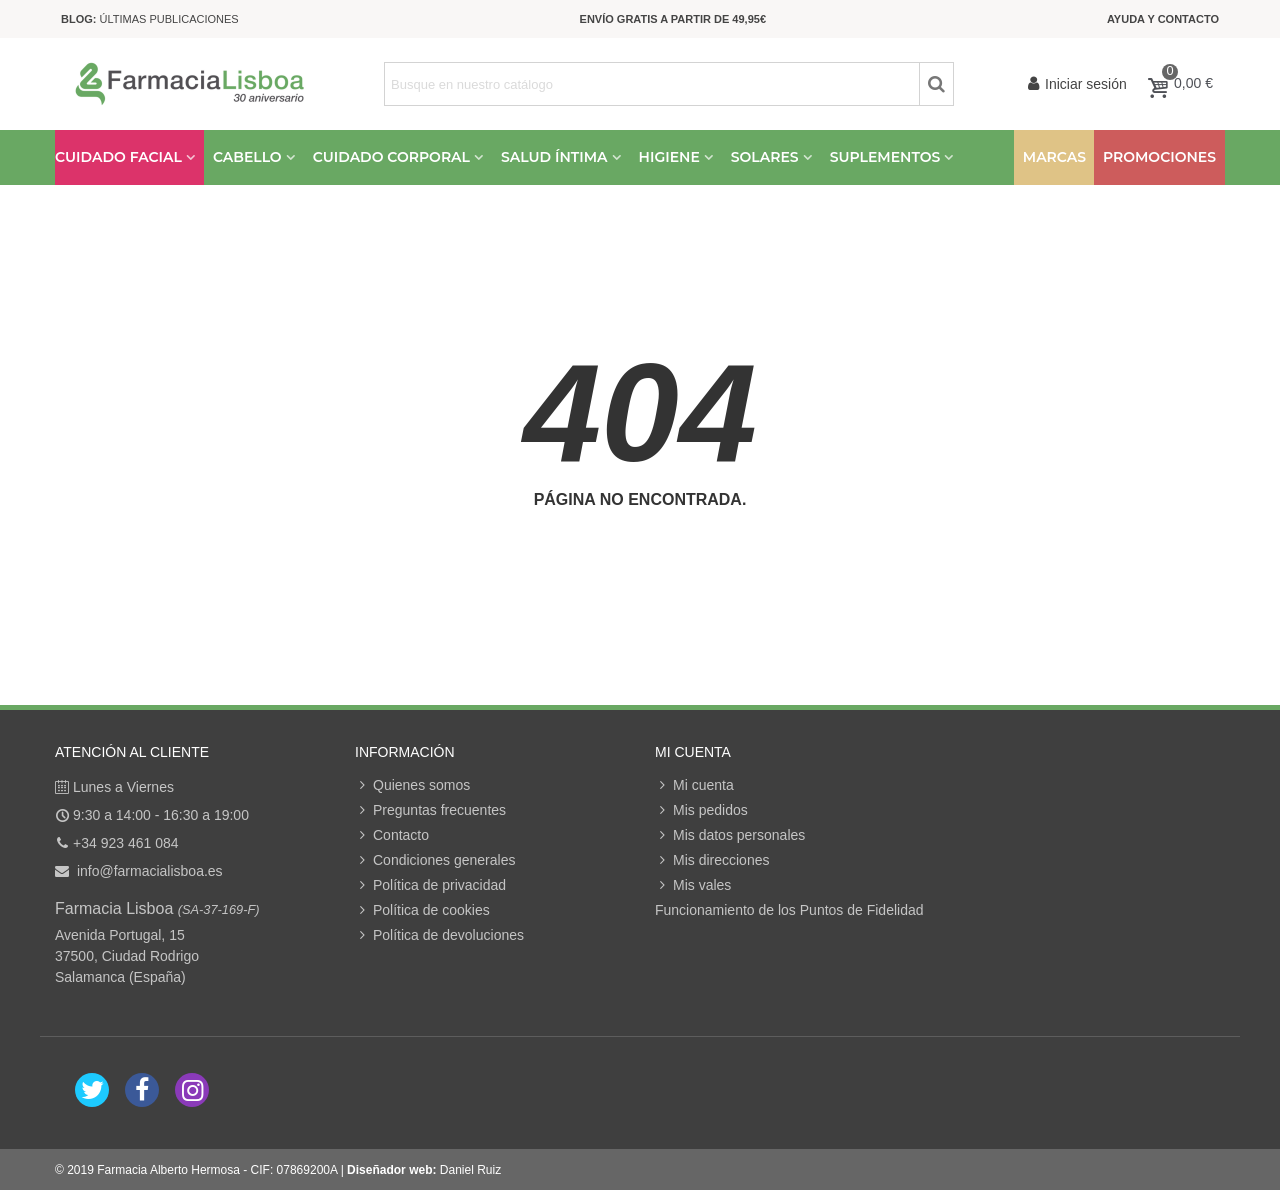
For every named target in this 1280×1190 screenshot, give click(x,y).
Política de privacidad (430, 885)
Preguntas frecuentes (430, 810)
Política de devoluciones (439, 935)
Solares (765, 157)
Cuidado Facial (118, 157)
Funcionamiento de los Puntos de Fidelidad (789, 910)
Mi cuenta (694, 785)
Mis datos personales (730, 835)
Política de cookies (422, 910)
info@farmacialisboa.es (148, 871)
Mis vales (693, 885)
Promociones (1159, 157)
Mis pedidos (701, 810)
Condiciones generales (435, 860)
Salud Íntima (554, 157)
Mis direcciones (712, 860)
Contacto (392, 835)
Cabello (247, 157)
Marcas (1054, 157)
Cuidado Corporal (391, 157)
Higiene (669, 157)
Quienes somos (412, 785)
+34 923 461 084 (126, 843)
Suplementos (885, 157)
